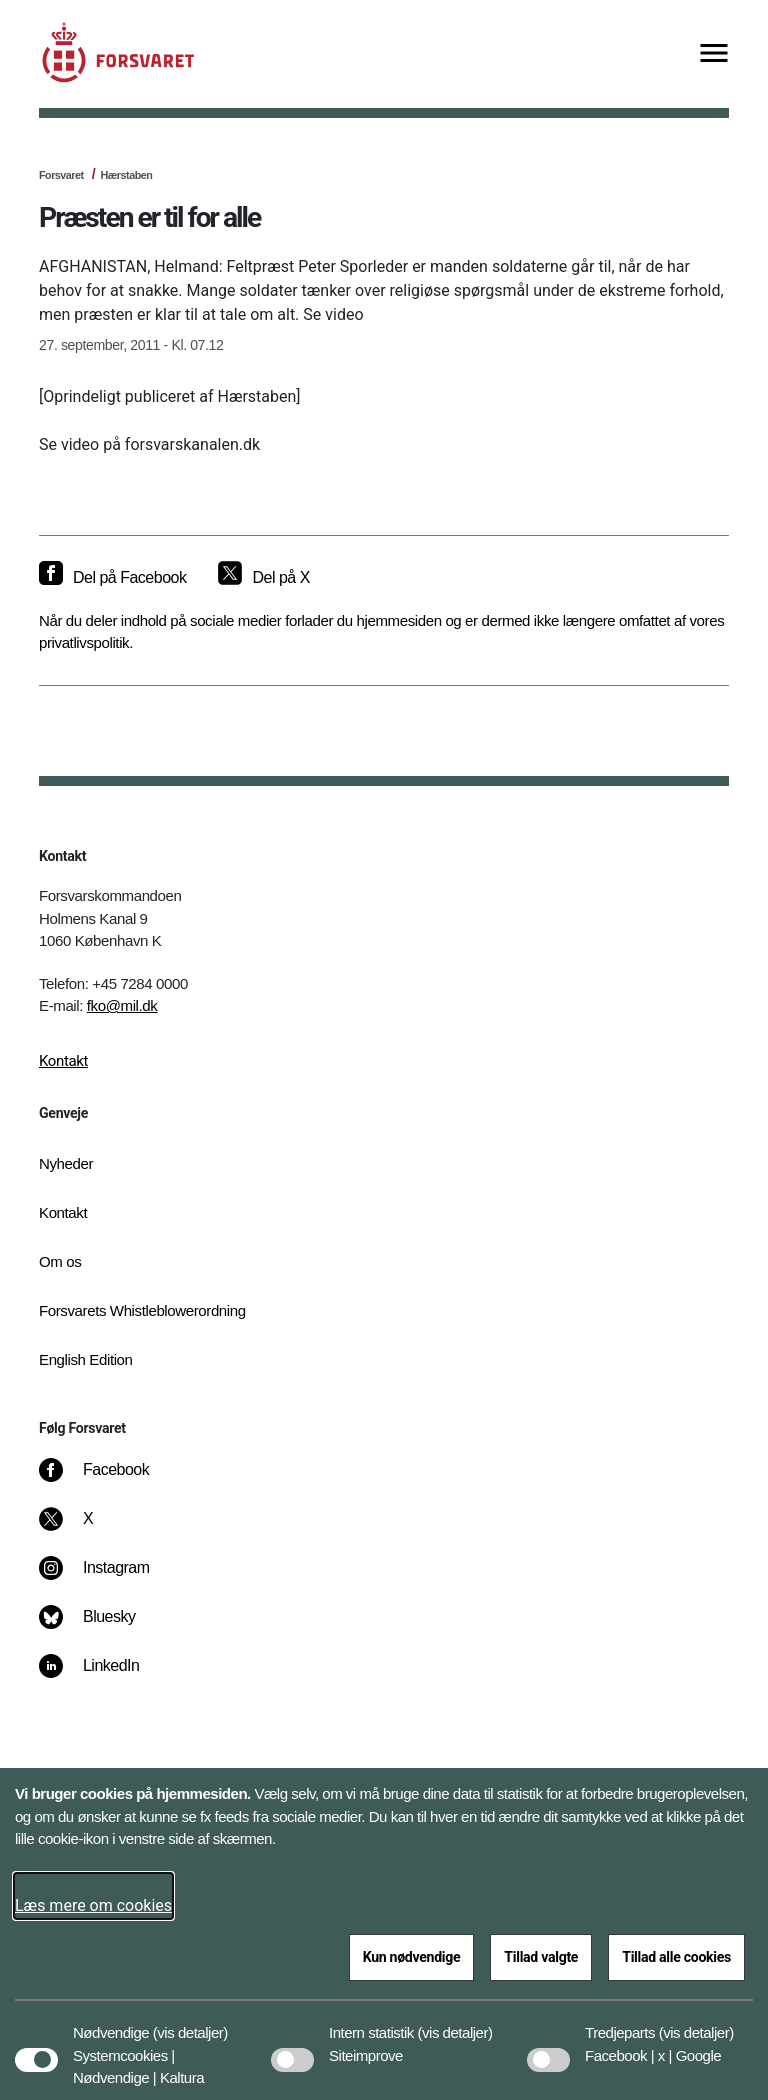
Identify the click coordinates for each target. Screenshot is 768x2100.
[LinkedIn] (103, 1676)
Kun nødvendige (412, 1957)
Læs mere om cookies (93, 1905)
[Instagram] (108, 1578)
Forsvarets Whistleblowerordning (142, 1310)
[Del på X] (263, 578)
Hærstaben (126, 175)
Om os (60, 1261)
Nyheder (66, 1163)
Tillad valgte (541, 1957)
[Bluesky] (101, 1627)
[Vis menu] (714, 54)
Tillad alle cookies (676, 1957)
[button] (190, 2023)
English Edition (86, 1359)
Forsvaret (61, 175)
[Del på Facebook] (112, 578)
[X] (89, 1529)
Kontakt (63, 1061)
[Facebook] (108, 1480)
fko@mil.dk (122, 1005)
